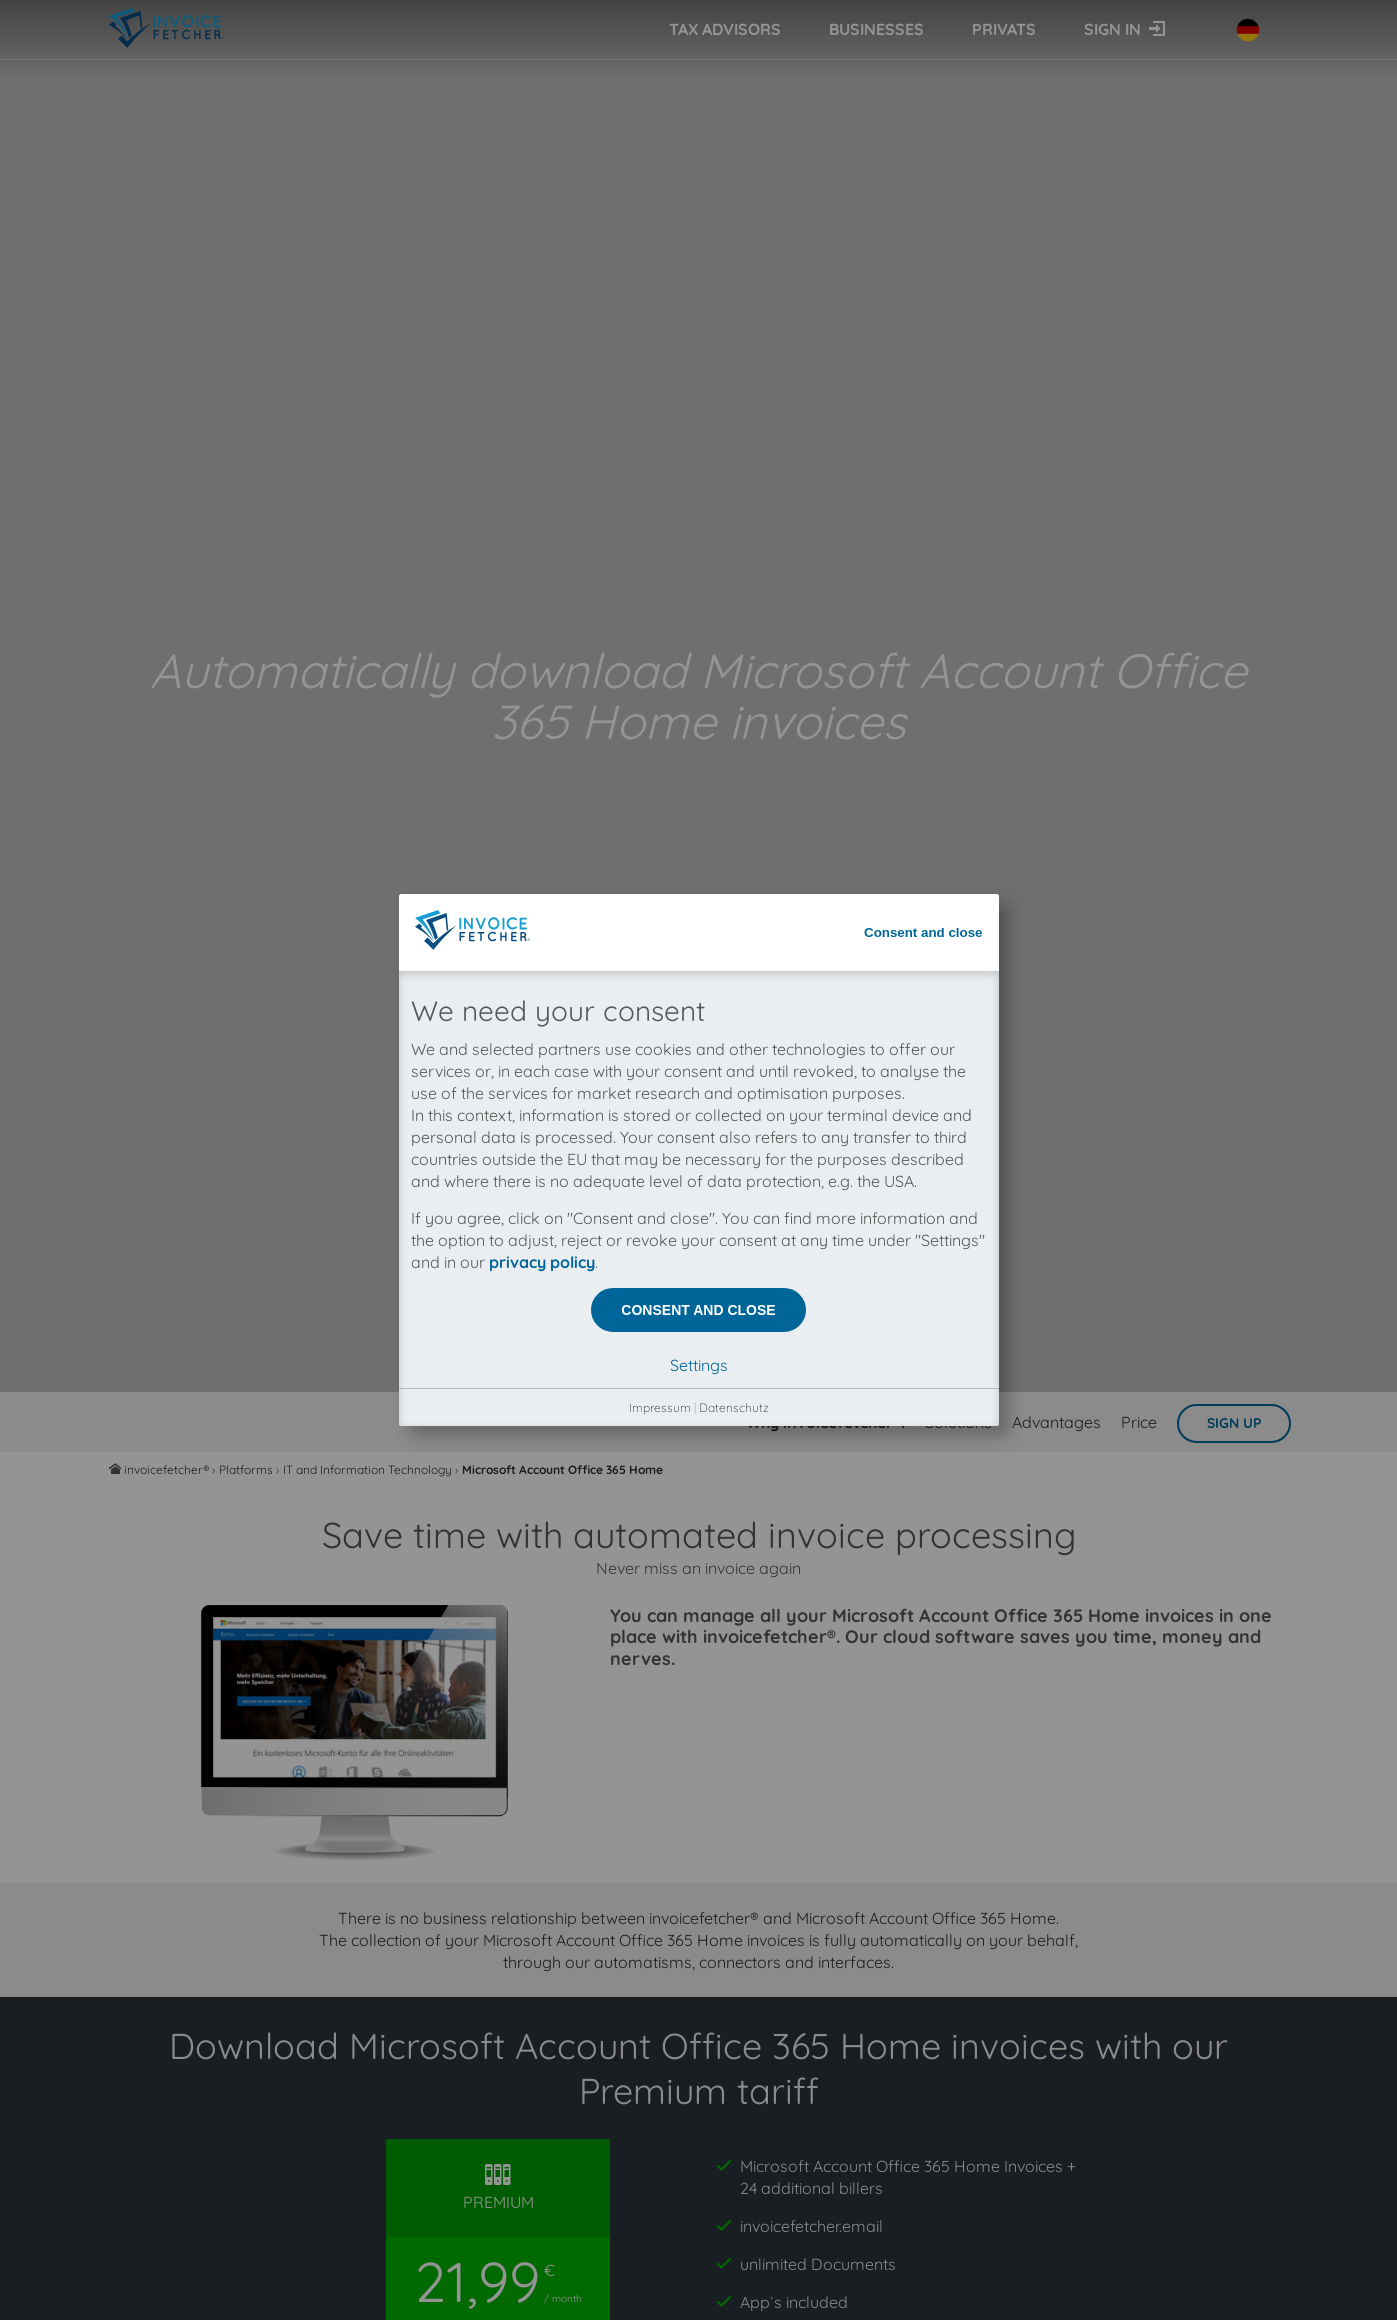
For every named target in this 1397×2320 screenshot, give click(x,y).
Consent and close (923, 132)
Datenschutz (734, 607)
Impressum (660, 607)
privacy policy (542, 462)
